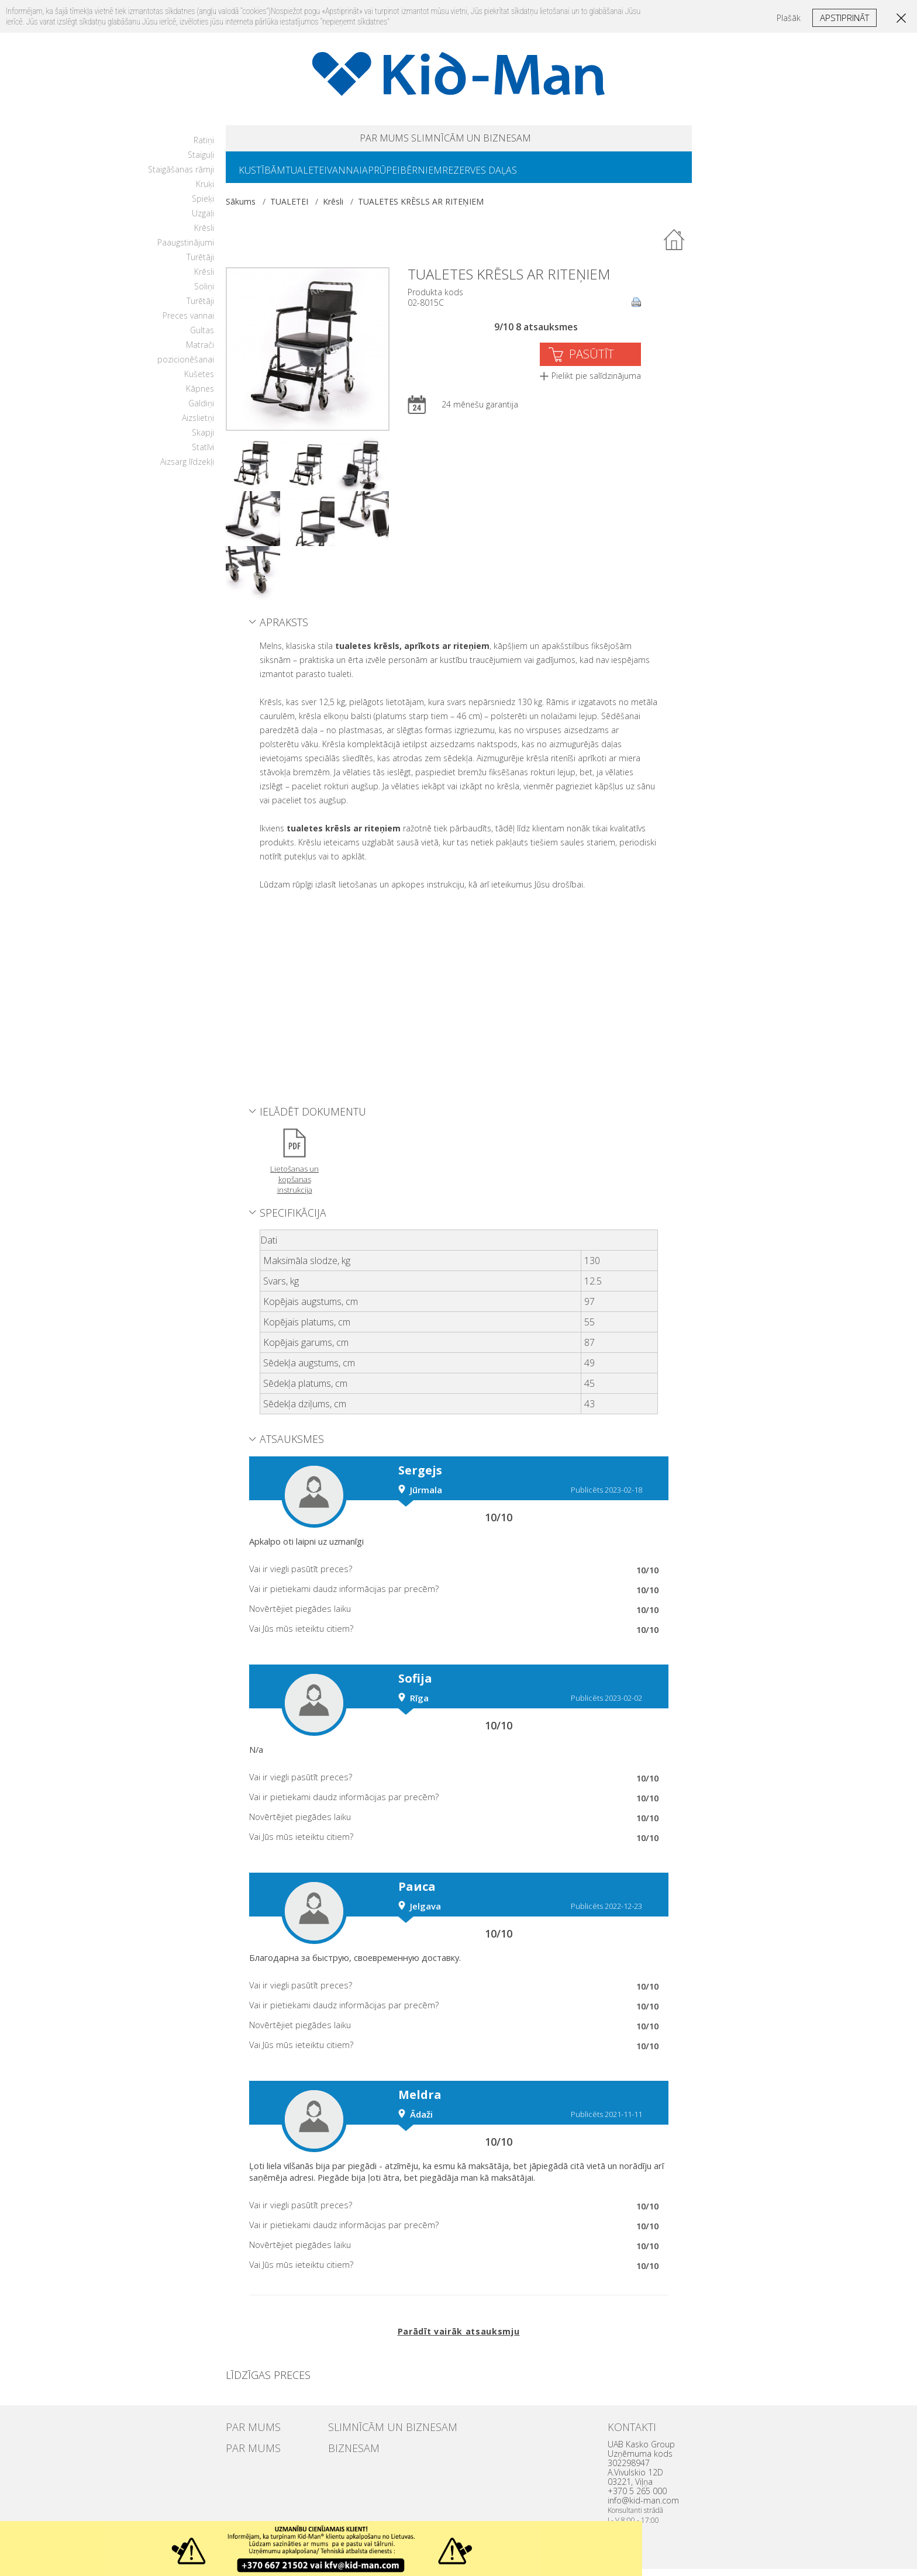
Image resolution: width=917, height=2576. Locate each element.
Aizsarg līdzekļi (187, 468)
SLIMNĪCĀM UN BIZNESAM (489, 140)
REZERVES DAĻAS (531, 176)
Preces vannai (188, 322)
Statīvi (203, 454)
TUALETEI (320, 176)
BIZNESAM (346, 2452)
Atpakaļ (675, 247)
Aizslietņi (198, 424)
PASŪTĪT (591, 361)
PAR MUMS (354, 140)
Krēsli (204, 234)
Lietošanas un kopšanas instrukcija (294, 1186)
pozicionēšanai (185, 366)
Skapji (203, 439)
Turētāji (200, 264)
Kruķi (205, 190)
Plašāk (789, 17)
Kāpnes (200, 395)
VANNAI (367, 176)
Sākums (241, 208)
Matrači (200, 351)
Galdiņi (201, 410)
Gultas (202, 337)
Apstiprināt (844, 17)
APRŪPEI (414, 176)
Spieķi (203, 205)
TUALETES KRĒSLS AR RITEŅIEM (421, 208)
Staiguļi (201, 161)
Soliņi (204, 293)
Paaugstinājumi (185, 249)
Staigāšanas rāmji (181, 176)
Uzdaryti (629, 2533)
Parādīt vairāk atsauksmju (459, 2338)
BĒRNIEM (463, 176)
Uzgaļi (203, 220)
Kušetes (199, 380)
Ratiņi (204, 147)
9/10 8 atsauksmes (536, 333)
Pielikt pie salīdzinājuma (596, 382)
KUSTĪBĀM (266, 176)
